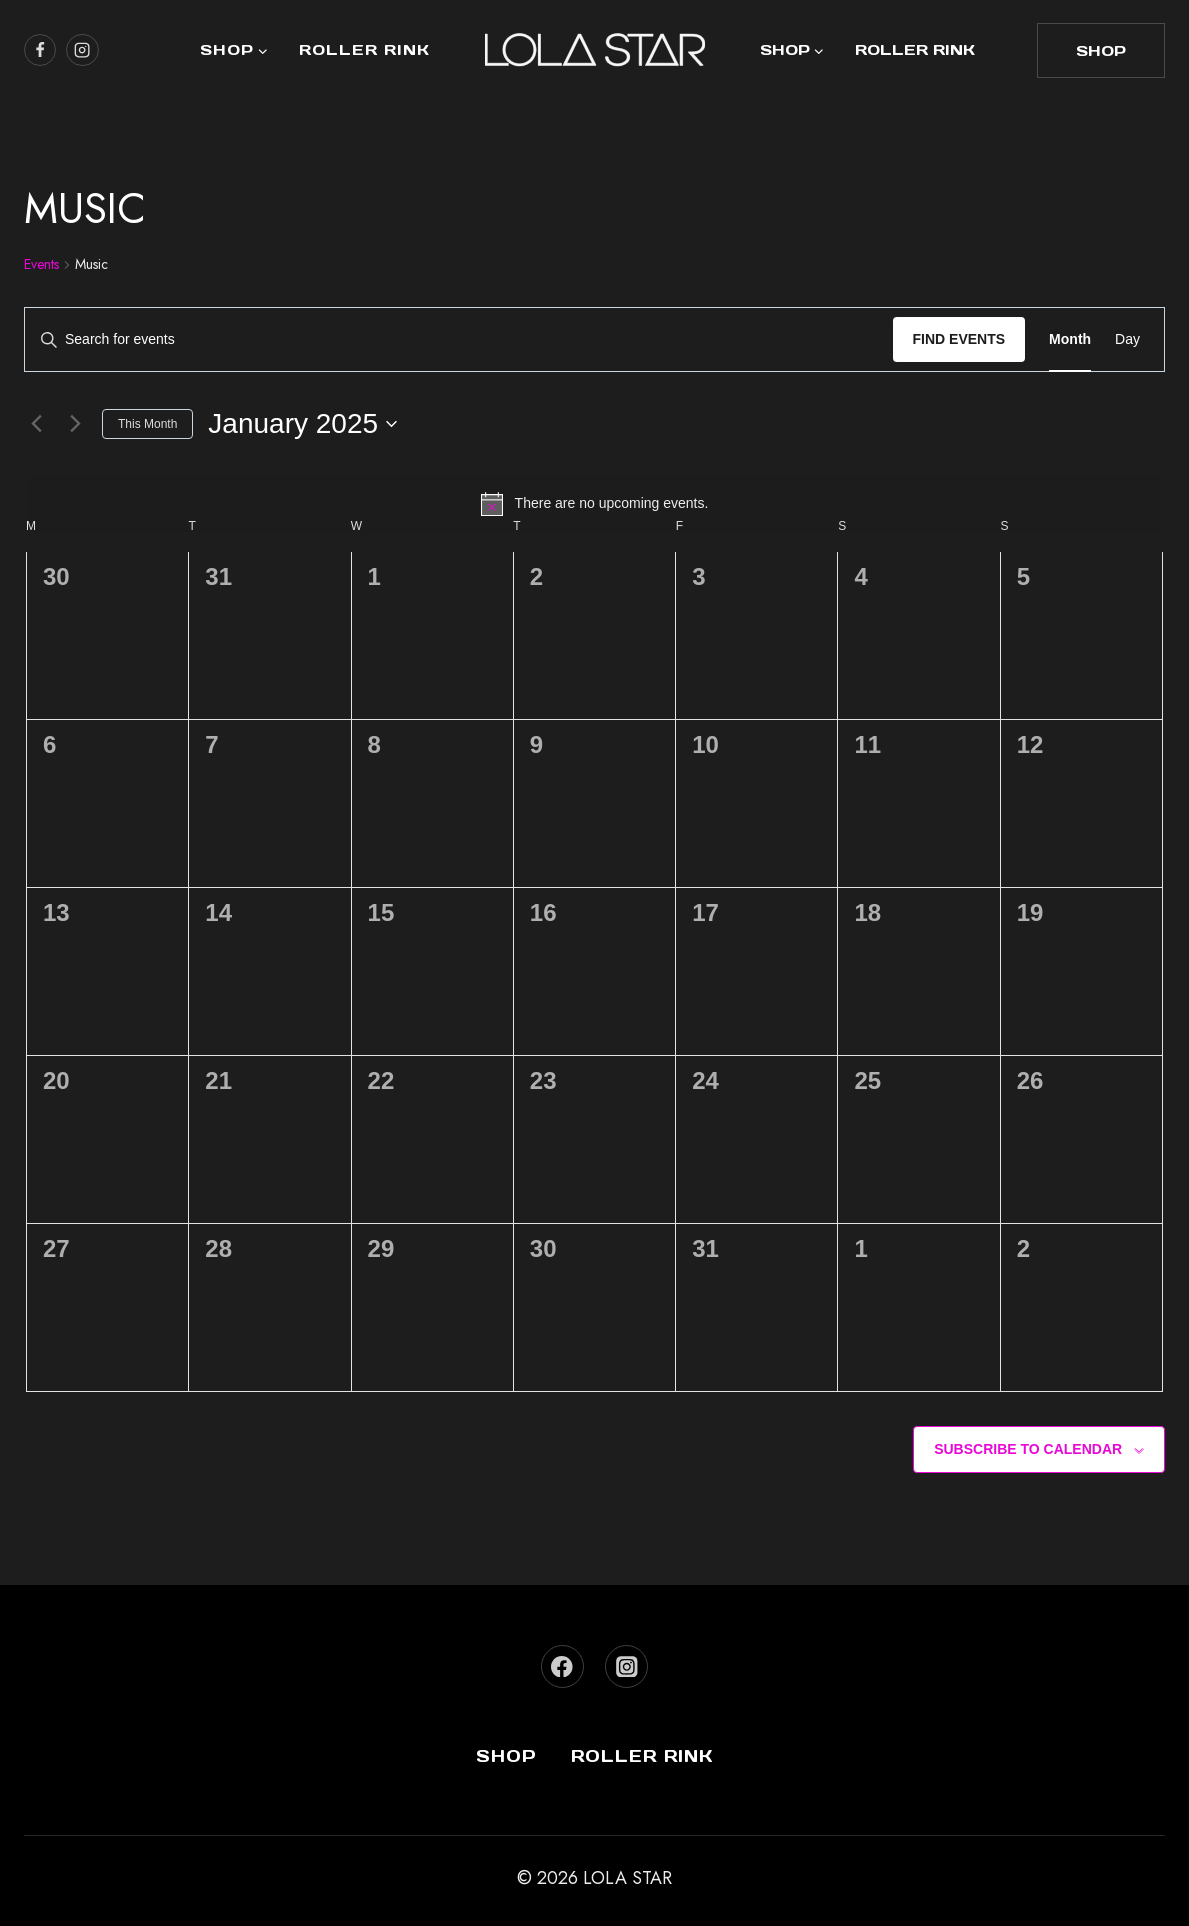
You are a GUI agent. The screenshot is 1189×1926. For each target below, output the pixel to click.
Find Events (959, 339)
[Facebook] (562, 1666)
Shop (506, 1756)
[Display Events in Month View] (1070, 339)
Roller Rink (364, 49)
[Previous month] (36, 424)
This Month (147, 424)
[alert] (594, 504)
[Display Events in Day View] (1127, 339)
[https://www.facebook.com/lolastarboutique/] (40, 50)
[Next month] (75, 424)
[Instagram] (626, 1666)
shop (1101, 50)
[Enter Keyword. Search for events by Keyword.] (459, 339)
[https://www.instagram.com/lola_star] (82, 50)
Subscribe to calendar (1028, 1449)
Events (41, 264)
